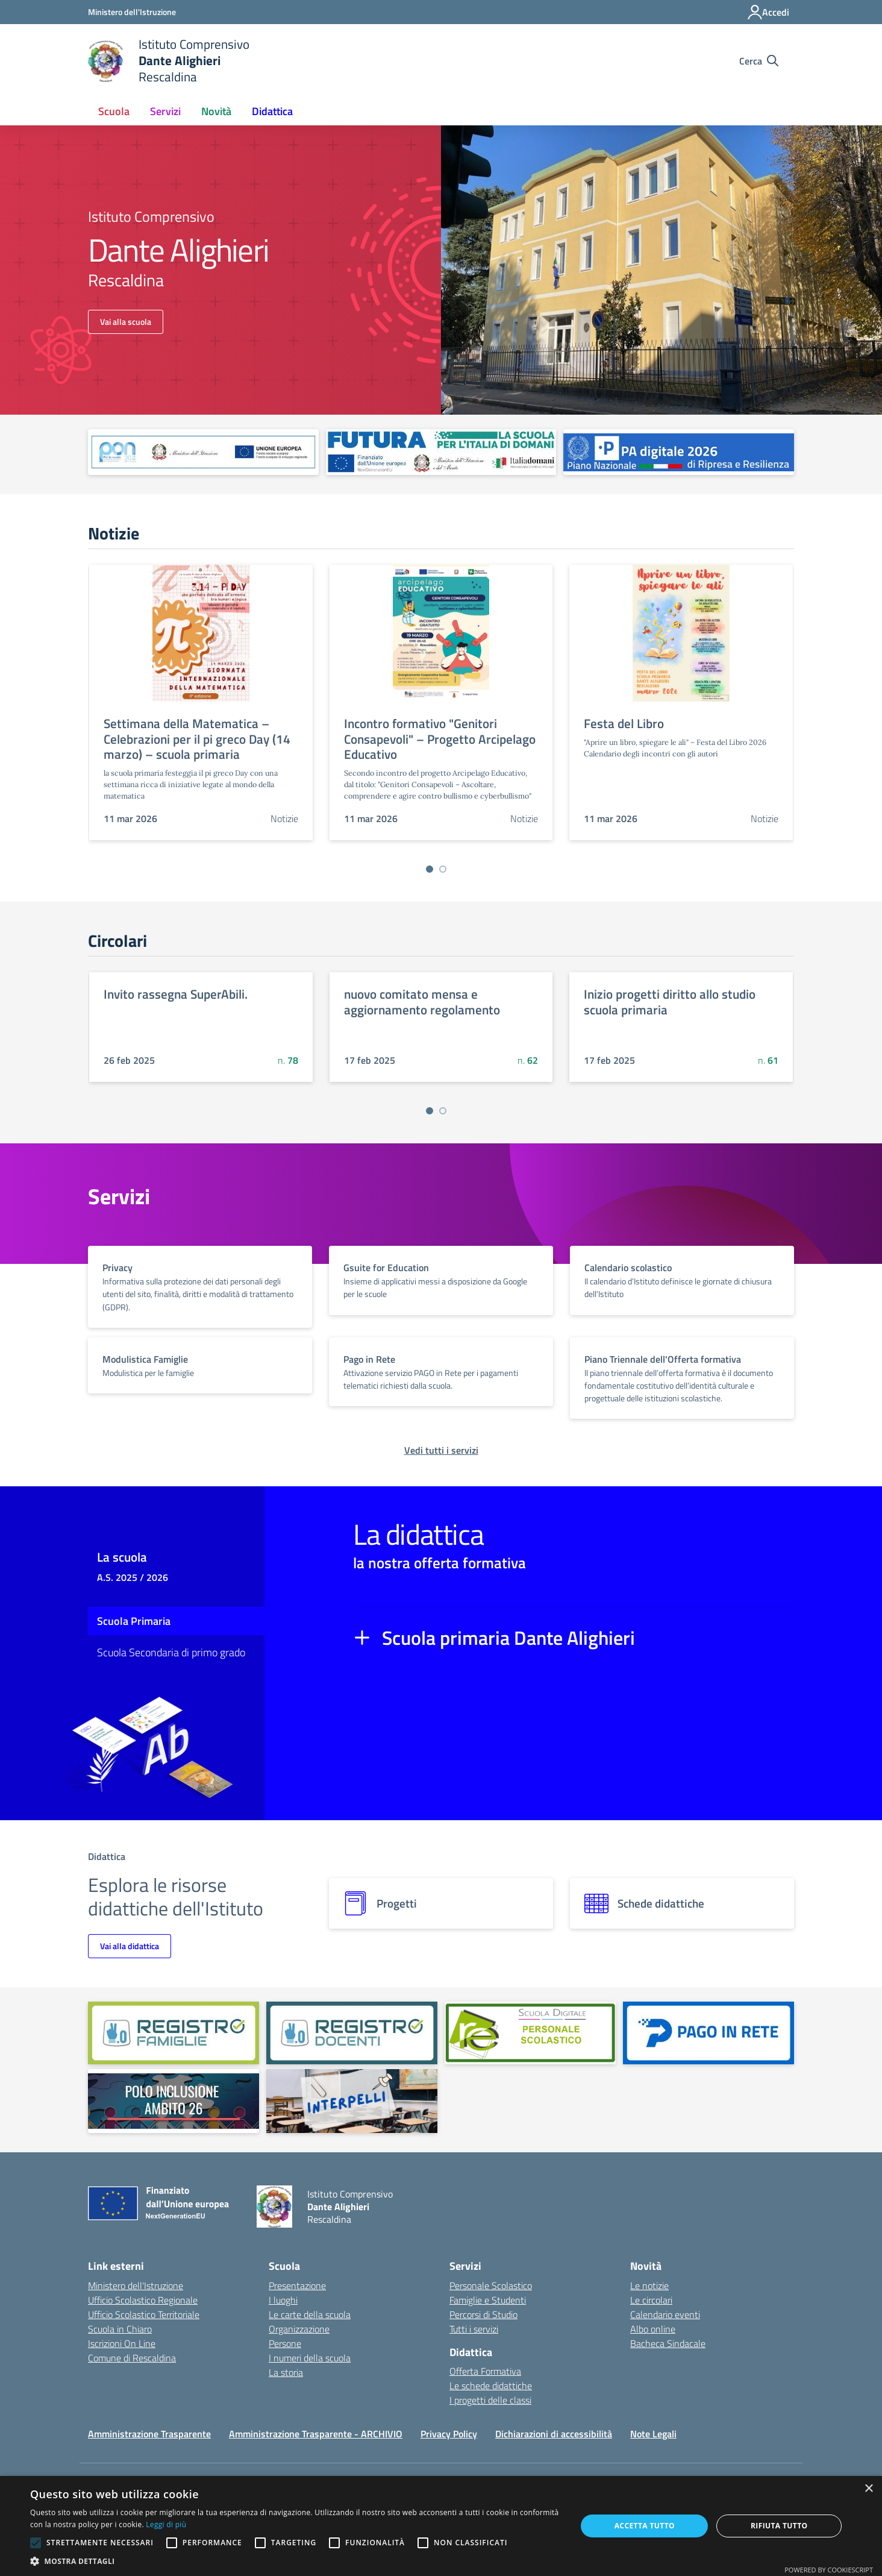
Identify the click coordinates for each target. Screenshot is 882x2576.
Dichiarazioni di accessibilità (553, 2434)
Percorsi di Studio (483, 2314)
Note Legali (653, 2434)
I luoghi (283, 2300)
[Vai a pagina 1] (429, 869)
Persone (285, 2343)
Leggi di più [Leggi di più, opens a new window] (166, 2524)
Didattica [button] (272, 111)
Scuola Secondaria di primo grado (171, 1652)
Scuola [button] (114, 111)
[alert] (441, 2526)
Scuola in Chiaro (120, 2329)
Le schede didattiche (490, 2385)
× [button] (868, 2488)
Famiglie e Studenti (487, 2300)
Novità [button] (216, 111)
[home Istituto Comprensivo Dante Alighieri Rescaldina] (168, 60)
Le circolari (651, 2300)
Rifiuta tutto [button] (779, 2526)
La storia (286, 2372)
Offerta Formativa (485, 2371)
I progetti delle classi (490, 2400)
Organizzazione (299, 2329)
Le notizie (649, 2285)
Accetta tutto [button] (645, 2526)
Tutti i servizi (473, 2329)
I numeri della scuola (310, 2358)
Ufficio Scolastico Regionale (143, 2300)
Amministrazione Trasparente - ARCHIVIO (315, 2434)
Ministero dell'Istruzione (135, 2285)
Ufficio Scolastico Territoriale (143, 2314)
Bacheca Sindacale (667, 2343)
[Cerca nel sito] (759, 61)
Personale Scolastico (490, 2285)
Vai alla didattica (129, 1946)
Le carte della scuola (310, 2314)
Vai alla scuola (125, 321)
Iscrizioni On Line (121, 2343)
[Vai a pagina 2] (442, 869)
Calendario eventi (665, 2314)
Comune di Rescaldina (132, 2358)
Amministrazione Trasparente (149, 2434)
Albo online (652, 2329)
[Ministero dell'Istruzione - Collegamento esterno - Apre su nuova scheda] (132, 11)
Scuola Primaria (133, 1621)
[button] (295, 2561)
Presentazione (297, 2285)
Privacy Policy (449, 2434)
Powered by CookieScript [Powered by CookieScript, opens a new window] (828, 2569)
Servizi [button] (165, 111)
